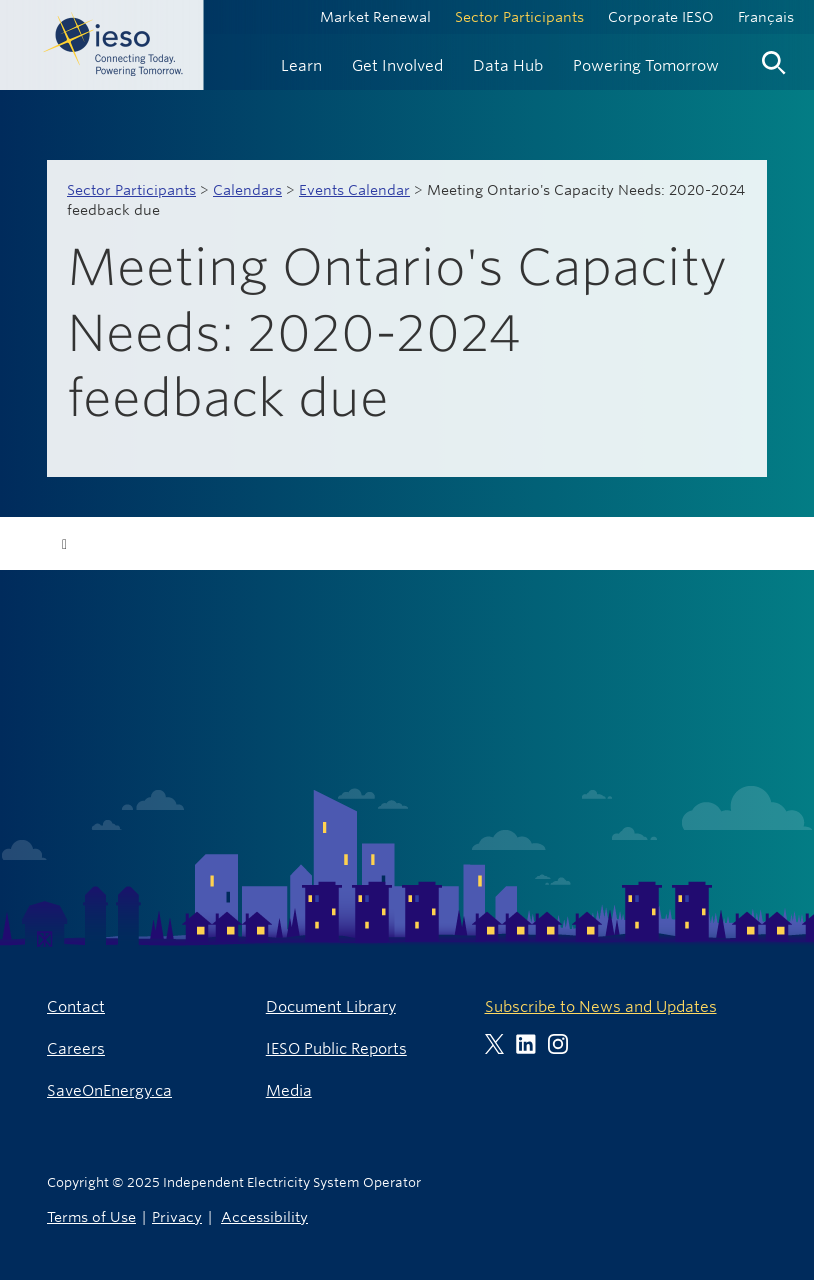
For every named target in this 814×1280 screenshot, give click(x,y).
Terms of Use (91, 1216)
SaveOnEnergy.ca (109, 1090)
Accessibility (264, 1216)
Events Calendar (354, 190)
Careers (76, 1048)
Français (766, 17)
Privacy (177, 1216)
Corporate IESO (661, 17)
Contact (76, 1006)
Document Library (331, 1006)
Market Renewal (375, 17)
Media (289, 1090)
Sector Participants (519, 17)
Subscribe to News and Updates (601, 1006)
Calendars (247, 190)
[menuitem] (301, 63)
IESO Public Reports (336, 1048)
